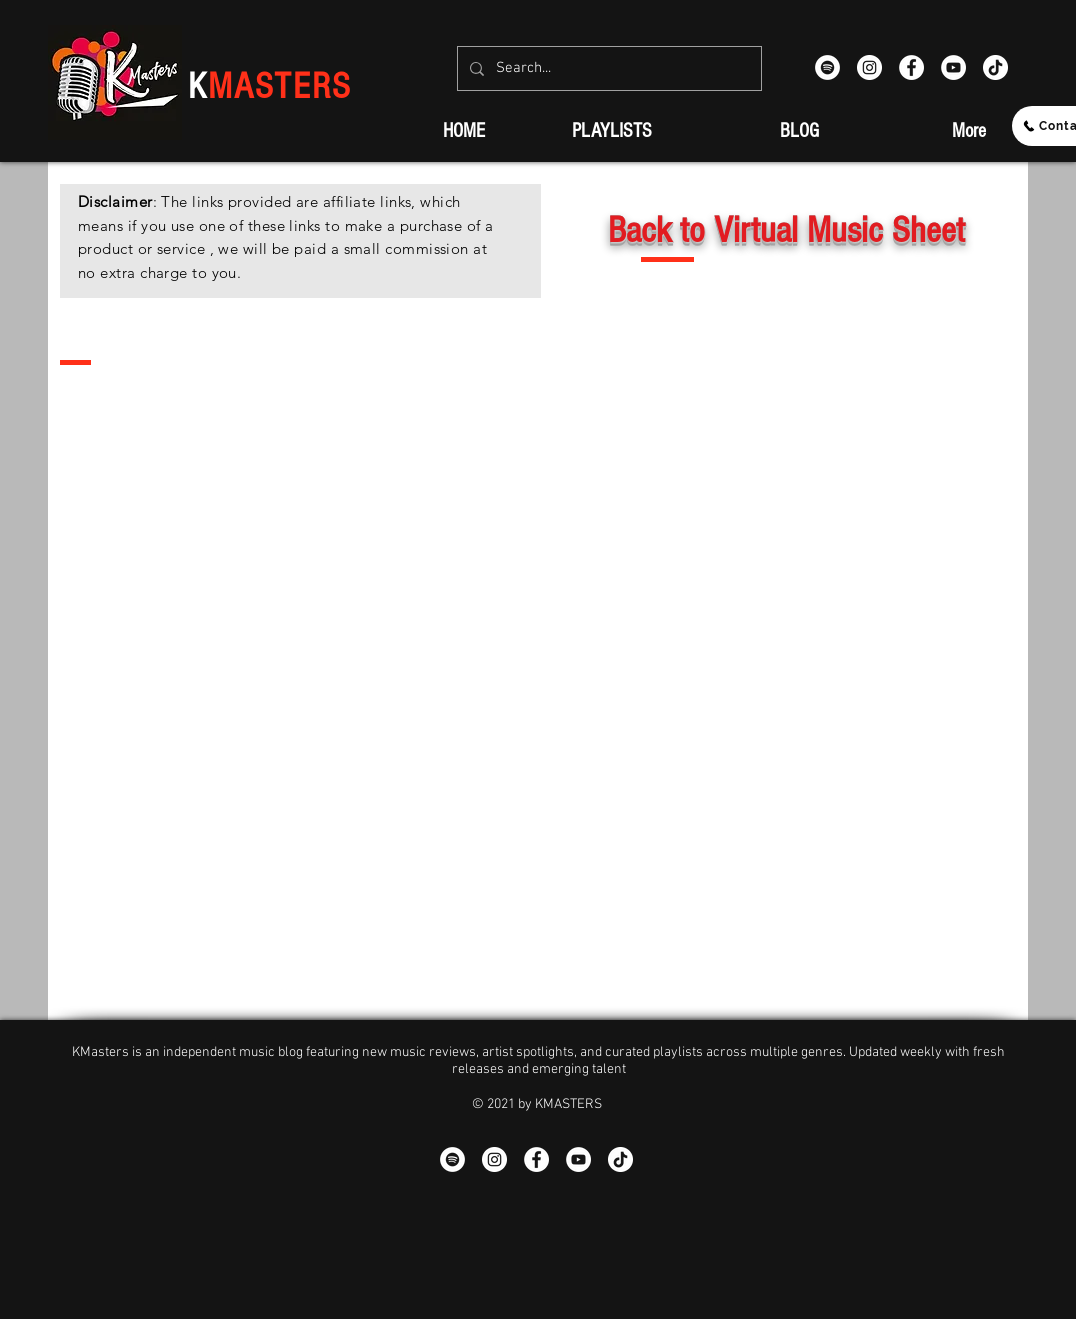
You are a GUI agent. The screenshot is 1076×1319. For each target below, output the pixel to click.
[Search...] (607, 68)
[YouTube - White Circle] (953, 67)
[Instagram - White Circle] (869, 67)
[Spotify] (827, 67)
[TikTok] (995, 67)
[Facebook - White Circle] (911, 67)
